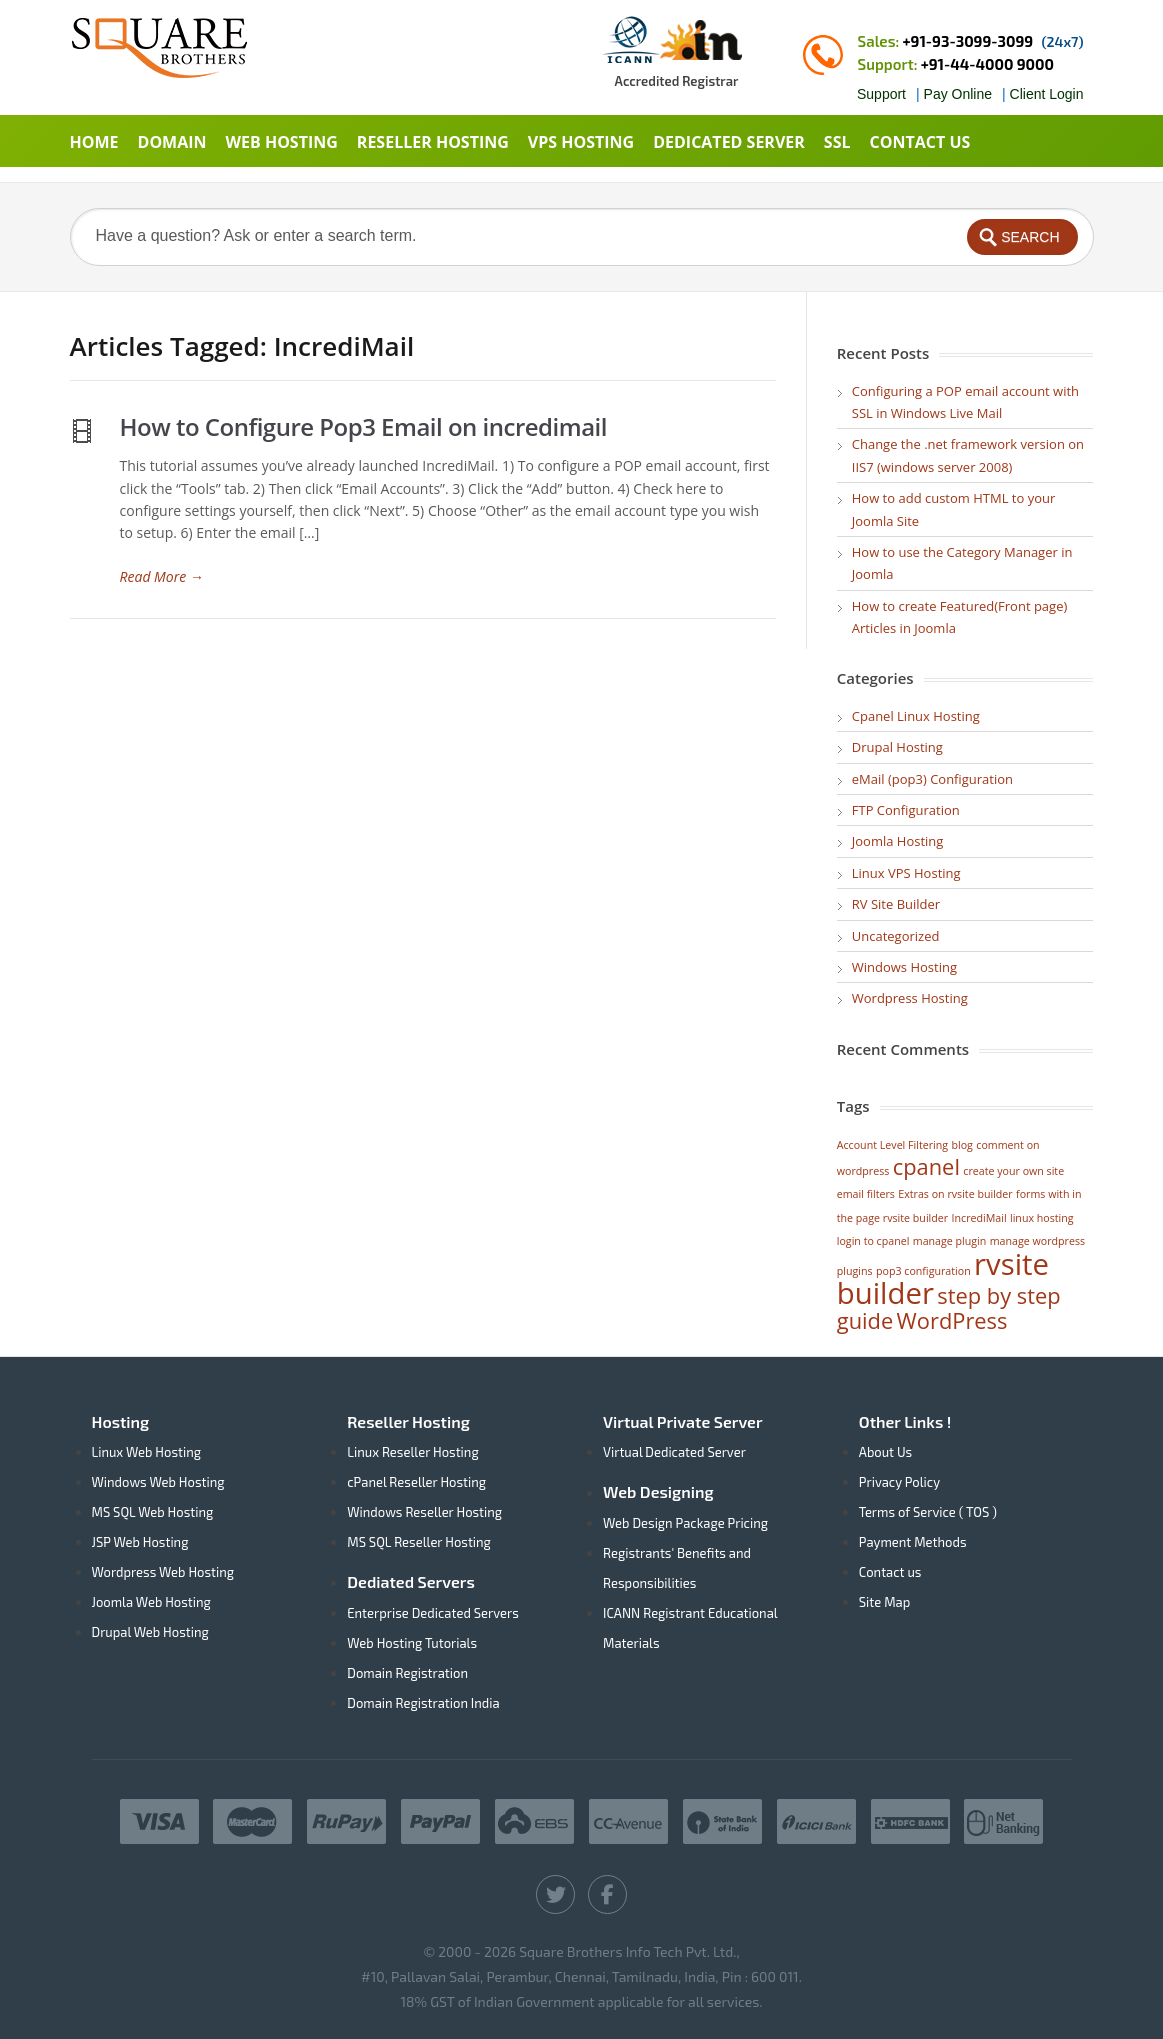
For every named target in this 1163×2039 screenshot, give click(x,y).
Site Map (884, 1602)
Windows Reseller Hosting (424, 1512)
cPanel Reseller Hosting (416, 1482)
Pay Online (958, 94)
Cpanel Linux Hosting (916, 716)
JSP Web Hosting (140, 1542)
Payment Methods (913, 1542)
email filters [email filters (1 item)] (866, 1194)
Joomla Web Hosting (151, 1602)
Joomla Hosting (898, 841)
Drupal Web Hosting (150, 1632)
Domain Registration (407, 1673)
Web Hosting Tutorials (412, 1643)
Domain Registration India (423, 1703)
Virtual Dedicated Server (674, 1452)
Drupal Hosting (897, 747)
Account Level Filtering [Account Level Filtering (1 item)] (892, 1145)
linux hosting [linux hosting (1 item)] (1042, 1218)
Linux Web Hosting (147, 1452)
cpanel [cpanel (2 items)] (926, 1166)
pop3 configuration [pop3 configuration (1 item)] (923, 1271)
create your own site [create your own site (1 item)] (1013, 1171)
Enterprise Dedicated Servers (433, 1613)
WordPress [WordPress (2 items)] (952, 1320)
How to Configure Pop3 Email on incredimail (363, 426)
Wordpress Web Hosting (163, 1572)
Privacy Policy (899, 1482)
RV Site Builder (896, 904)
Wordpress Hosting (910, 998)
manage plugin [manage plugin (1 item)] (950, 1241)
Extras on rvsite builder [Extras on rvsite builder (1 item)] (955, 1194)
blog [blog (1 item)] (962, 1145)
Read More (162, 576)
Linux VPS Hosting (906, 873)
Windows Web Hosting (158, 1482)
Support (881, 94)
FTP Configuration (906, 810)
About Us (885, 1452)
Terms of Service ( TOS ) (928, 1512)
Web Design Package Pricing (685, 1523)
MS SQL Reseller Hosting (419, 1542)
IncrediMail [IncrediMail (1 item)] (979, 1218)
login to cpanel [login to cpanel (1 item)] (873, 1241)
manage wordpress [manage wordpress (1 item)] (1037, 1241)
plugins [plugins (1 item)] (855, 1271)
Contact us (890, 1572)
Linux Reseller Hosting (412, 1452)
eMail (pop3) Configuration (932, 779)
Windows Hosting (904, 967)
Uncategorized (896, 936)
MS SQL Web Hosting (153, 1512)
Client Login (1047, 94)
